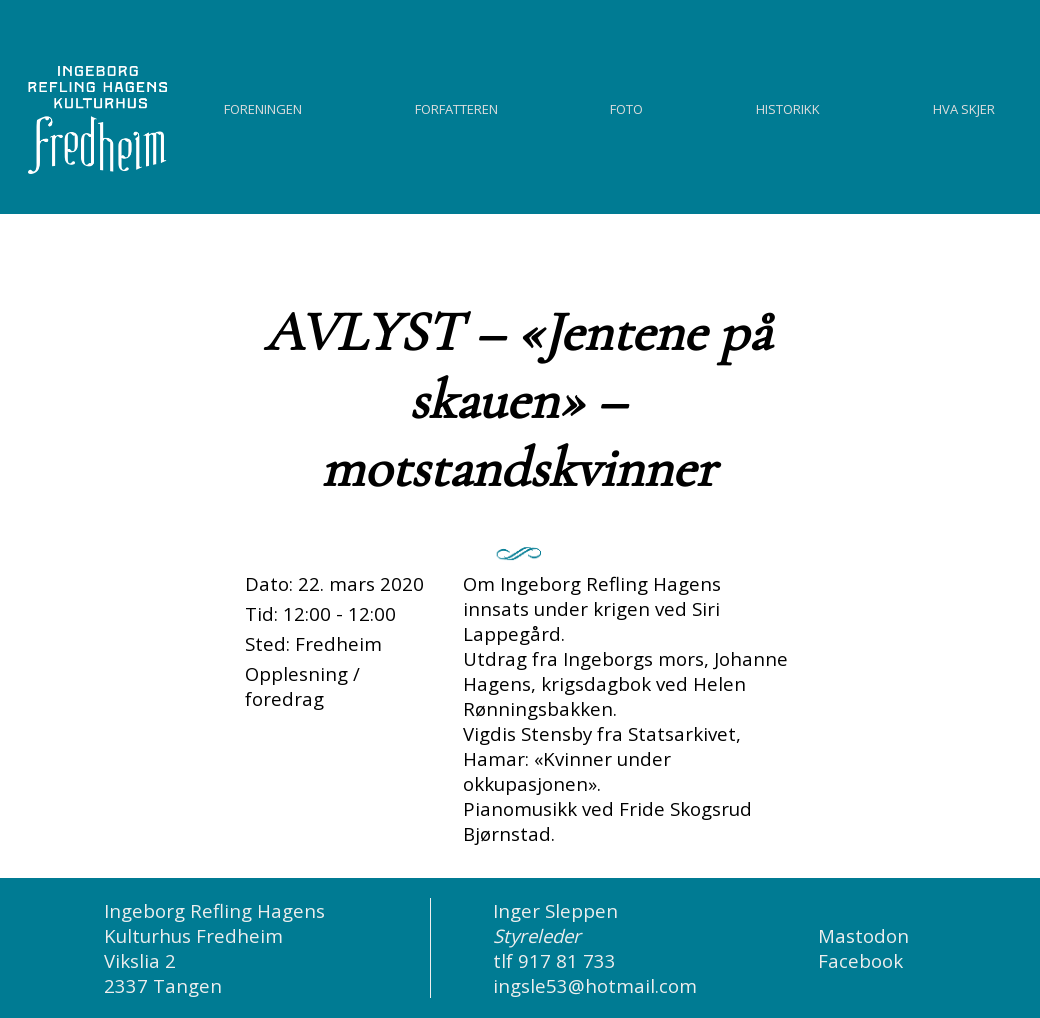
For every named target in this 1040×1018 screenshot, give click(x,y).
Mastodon (863, 935)
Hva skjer (964, 106)
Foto (626, 106)
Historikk (788, 106)
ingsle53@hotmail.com (595, 985)
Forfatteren (456, 106)
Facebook (860, 960)
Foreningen (263, 106)
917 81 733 (567, 960)
